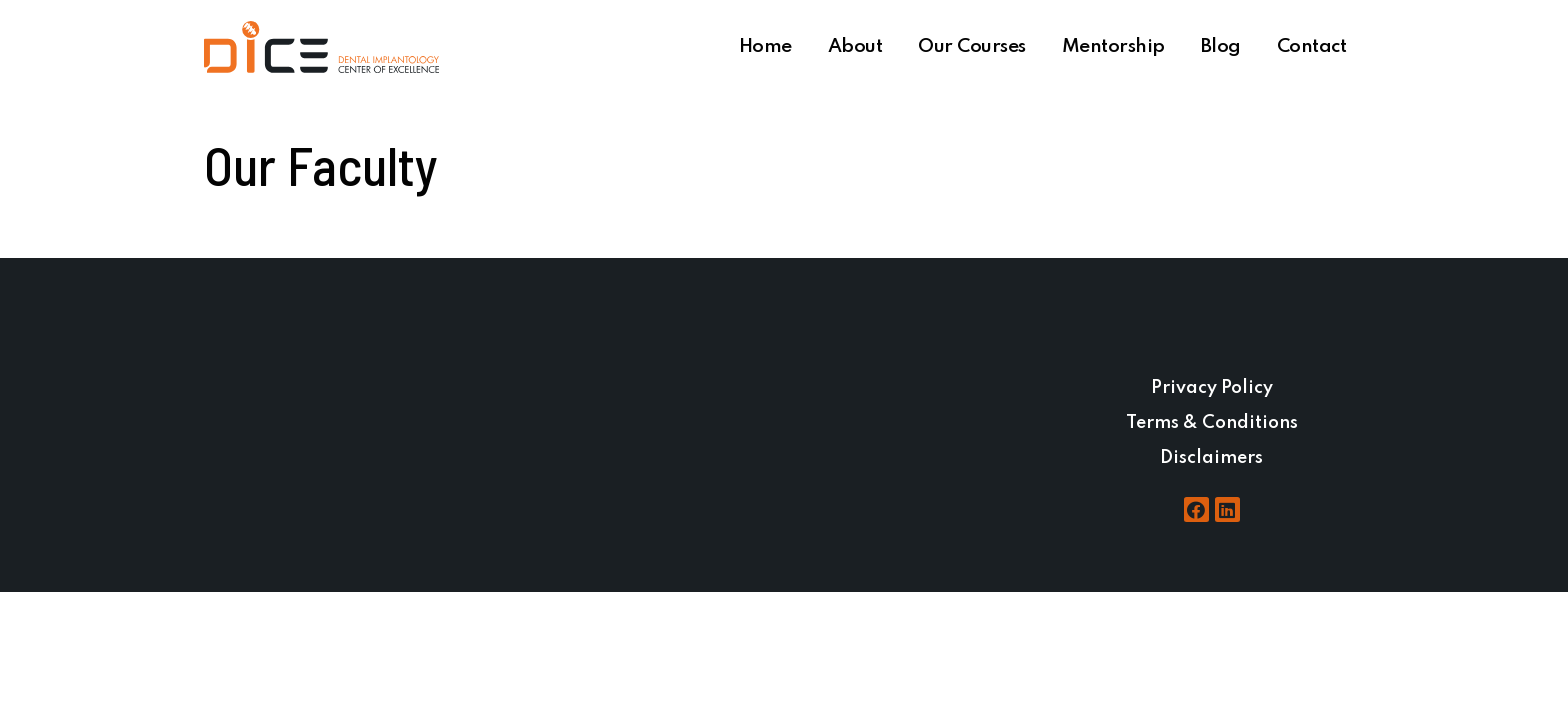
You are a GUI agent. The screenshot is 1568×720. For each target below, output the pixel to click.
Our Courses (972, 46)
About (855, 46)
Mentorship (1113, 46)
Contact (1312, 46)
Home (765, 46)
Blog (1221, 46)
